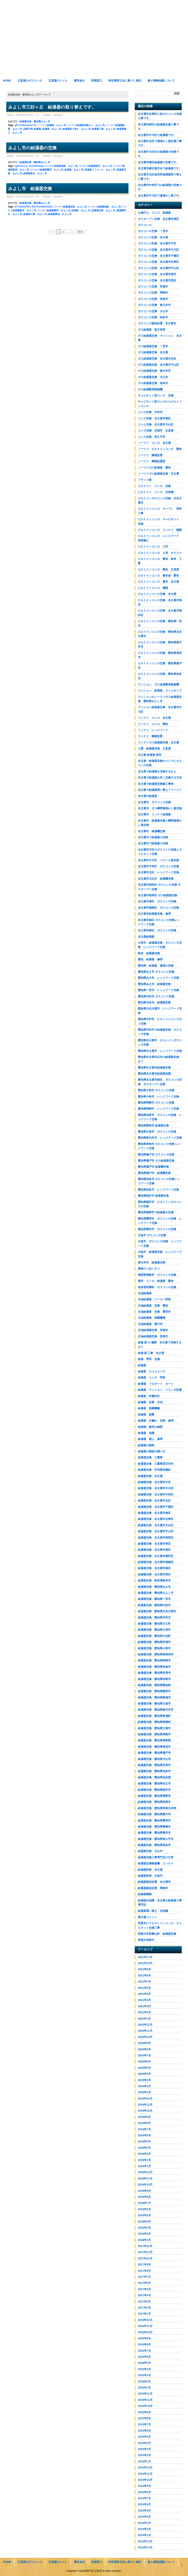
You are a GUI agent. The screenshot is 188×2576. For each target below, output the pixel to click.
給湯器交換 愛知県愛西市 (154, 1691)
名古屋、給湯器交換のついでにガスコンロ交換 (160, 763)
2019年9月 (144, 2116)
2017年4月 (144, 2295)
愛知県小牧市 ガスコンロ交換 (156, 1090)
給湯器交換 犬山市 (150, 1851)
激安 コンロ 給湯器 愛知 (156, 1280)
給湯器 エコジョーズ (151, 1371)
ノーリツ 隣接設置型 (151, 461)
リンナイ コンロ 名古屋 (154, 717)
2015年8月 (144, 2418)
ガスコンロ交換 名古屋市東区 (157, 274)
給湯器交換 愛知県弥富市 (154, 1679)
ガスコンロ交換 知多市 (153, 317)
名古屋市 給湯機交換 (151, 831)
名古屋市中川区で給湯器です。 (157, 135)
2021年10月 (145, 1963)
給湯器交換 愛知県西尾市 (154, 1801)
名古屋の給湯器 (147, 795)
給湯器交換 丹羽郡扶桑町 (154, 1469)
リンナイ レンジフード (153, 730)
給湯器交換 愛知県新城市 (154, 1697)
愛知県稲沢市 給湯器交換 (153, 1195)
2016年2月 (144, 2381)
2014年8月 (144, 2492)
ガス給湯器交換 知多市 (153, 383)
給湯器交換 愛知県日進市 (154, 1703)
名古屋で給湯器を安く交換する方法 (160, 777)
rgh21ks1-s (20, 166)
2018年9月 (144, 2190)
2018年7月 (144, 2203)
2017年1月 (144, 2313)
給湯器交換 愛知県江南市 (154, 1728)
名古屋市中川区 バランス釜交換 (158, 860)
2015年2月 (144, 2455)
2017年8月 (144, 2270)
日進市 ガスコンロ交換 (152, 1235)
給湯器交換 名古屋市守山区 (156, 1531)
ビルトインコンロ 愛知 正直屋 (158, 569)
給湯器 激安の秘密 (150, 1426)
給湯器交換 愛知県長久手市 (156, 1838)
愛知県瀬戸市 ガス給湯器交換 (156, 1160)
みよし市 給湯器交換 (30, 188)
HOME (7, 80)
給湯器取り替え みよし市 (76, 129)
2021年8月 (144, 1975)
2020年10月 (145, 2037)
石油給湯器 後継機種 (151, 1317)
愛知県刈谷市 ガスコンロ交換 (156, 996)
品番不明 (28, 129)
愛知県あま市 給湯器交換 (154, 984)
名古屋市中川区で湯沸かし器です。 (160, 195)
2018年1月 (144, 2240)
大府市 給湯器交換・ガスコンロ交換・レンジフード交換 (160, 945)
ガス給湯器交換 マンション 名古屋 (160, 338)
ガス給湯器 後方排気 (151, 329)
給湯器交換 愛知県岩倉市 (154, 1666)
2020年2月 (144, 2086)
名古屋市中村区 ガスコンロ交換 (158, 866)
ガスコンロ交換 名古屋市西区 (157, 280)
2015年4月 (144, 2443)
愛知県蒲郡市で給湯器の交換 (156, 1212)
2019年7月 (144, 2129)
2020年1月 (144, 2092)
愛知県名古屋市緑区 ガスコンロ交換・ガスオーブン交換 (160, 1081)
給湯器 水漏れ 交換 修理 (156, 1420)
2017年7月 (144, 2276)
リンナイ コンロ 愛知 (153, 724)
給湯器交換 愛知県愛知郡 (154, 1685)
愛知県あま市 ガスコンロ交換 (156, 971)
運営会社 (79, 80)
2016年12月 (145, 2319)
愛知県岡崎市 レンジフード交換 (158, 1108)
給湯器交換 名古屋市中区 (154, 1482)
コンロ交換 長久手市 (151, 436)
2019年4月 (144, 2147)
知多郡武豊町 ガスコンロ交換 (157, 1287)
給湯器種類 (145, 1894)
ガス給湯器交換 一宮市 (153, 346)
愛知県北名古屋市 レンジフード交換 (160, 1010)
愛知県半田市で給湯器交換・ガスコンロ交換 (160, 1032)
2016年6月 (144, 2356)
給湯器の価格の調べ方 (151, 1451)
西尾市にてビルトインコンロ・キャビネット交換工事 (160, 1925)
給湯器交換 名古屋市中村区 (156, 1494)
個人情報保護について (161, 80)
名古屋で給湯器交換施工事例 (156, 783)
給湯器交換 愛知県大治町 (154, 1635)
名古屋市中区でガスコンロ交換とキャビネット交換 (160, 851)
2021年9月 (144, 1969)
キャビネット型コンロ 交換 (156, 395)
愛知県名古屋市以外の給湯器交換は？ (158, 1059)
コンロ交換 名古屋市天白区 (156, 424)
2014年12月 (145, 2467)
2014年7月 (144, 2498)
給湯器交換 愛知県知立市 (154, 1783)
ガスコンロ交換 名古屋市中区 (157, 243)
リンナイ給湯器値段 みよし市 (104, 206)
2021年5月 (144, 1993)
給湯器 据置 (146, 1414)
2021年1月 (144, 2018)
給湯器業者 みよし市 (59, 214)
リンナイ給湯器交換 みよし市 (70, 206)
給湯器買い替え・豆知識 (153, 1910)
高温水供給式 (146, 1939)
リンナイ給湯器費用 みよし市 (46, 169)
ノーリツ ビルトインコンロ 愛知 (160, 448)
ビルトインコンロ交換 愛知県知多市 (160, 676)
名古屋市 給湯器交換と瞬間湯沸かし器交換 (160, 822)
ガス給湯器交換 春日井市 (154, 370)
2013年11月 (145, 2547)
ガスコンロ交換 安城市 (153, 286)
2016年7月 (144, 2350)
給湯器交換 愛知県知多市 (154, 1771)
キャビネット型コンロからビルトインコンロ (160, 403)
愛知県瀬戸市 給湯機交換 (153, 1166)
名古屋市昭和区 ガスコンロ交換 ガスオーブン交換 (159, 887)
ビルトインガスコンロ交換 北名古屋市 (160, 500)
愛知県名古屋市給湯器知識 (154, 1073)
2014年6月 (144, 2504)
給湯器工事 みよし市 (103, 129)
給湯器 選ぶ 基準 (150, 1439)
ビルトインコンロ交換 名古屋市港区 (160, 602)
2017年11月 (145, 2252)
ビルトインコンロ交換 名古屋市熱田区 (160, 612)
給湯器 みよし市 (51, 129)
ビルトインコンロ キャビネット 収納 (160, 521)
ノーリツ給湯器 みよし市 (52, 125)
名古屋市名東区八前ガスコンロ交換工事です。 (160, 116)
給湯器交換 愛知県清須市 (154, 1746)
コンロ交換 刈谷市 (150, 412)
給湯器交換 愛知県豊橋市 (154, 1826)
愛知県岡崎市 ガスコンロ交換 (156, 1102)
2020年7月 (144, 2055)
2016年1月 (144, 2387)
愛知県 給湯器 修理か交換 (156, 965)
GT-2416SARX (22, 206)
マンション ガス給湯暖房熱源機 (158, 684)
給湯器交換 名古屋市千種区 (156, 1506)
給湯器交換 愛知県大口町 (154, 1623)
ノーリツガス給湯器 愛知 (154, 467)
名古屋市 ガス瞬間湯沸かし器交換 (160, 808)
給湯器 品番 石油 (150, 1402)
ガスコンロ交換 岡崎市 (153, 292)
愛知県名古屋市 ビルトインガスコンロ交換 (160, 1042)
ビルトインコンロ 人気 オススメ (160, 552)
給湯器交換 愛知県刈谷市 (154, 1605)
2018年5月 (144, 2215)
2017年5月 (144, 2289)
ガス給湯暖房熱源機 (150, 389)
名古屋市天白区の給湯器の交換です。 (158, 154)
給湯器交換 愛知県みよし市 (35, 121)
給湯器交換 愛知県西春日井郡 (157, 1808)
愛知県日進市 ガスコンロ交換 (157, 1131)
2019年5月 (144, 2141)
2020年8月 (144, 2049)
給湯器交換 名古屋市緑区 (154, 1568)
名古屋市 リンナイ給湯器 (154, 814)
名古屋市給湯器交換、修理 (154, 913)
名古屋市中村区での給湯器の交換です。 (160, 187)
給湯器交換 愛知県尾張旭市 (156, 1654)
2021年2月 (144, 2012)
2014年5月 (144, 2510)
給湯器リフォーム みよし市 (100, 169)
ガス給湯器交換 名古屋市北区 (157, 358)
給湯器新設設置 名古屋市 (154, 1881)
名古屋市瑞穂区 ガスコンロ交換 (158, 907)
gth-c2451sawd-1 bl (25, 125)
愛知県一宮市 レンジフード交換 (158, 990)
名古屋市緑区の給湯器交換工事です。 (158, 126)
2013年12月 (145, 2541)
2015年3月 (144, 2449)
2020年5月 (144, 2067)
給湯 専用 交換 (149, 1359)
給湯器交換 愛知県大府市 (154, 1629)
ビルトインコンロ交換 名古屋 (157, 593)
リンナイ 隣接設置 (150, 736)
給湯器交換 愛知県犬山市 (154, 1759)
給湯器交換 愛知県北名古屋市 (157, 1611)
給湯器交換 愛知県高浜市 (154, 1845)
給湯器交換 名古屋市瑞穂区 (156, 1562)
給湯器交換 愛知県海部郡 (154, 1740)
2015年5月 (144, 2436)
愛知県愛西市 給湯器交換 (153, 1125)
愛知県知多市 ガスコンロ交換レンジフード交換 (159, 1181)
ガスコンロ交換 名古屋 (153, 237)
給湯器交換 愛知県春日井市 (156, 1709)
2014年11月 (145, 2473)
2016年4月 (144, 2369)
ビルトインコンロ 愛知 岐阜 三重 (160, 561)
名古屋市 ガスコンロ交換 (154, 802)
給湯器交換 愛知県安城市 (154, 1642)
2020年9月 (144, 2043)
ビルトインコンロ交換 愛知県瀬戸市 (160, 665)
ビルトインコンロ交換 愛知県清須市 (160, 655)
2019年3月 (144, 2153)
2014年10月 (145, 2479)
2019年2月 (144, 2160)
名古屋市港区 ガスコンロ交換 (157, 901)
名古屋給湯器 (146, 936)
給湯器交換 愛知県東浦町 (154, 1715)
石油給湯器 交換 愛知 (153, 1305)
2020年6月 (144, 2061)
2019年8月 (144, 2123)
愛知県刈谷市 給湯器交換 (154, 1002)
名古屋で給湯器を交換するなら (157, 771)
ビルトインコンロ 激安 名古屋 (158, 581)
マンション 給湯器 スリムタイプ (160, 690)
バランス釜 (145, 479)
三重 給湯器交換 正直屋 (154, 748)
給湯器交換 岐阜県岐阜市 (154, 1580)
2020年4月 (144, 2073)
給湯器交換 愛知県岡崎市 (154, 1660)
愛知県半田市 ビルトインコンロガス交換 (160, 1021)
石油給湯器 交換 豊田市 (154, 1311)
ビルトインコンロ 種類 (153, 587)
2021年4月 (144, 2000)
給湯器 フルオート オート (156, 1383)
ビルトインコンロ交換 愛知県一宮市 (160, 623)
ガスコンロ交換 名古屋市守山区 (158, 268)
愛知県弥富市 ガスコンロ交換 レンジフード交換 (160, 1117)
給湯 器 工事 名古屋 (151, 1353)
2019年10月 (145, 2110)
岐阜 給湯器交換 (149, 953)
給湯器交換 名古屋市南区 (154, 1512)
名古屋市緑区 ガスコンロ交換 (157, 930)
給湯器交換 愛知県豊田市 (154, 1832)
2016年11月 (145, 2326)
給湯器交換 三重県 (150, 1457)
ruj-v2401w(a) (35, 166)
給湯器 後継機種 (149, 1408)
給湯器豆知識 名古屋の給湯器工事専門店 (160, 1902)
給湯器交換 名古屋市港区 (154, 1549)
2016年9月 (144, 2338)
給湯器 (37, 129)
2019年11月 (145, 2104)
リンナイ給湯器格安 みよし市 (95, 166)
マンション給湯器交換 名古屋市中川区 (160, 709)
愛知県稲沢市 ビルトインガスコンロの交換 (160, 1204)
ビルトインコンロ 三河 (153, 546)
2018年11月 (145, 2178)
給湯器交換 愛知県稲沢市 (154, 1789)
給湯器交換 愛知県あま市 (154, 1586)
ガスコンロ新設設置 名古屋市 (157, 323)
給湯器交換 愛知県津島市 (154, 1734)
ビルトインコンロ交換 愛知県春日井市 (160, 644)
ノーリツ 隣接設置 (150, 455)
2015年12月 (145, 2393)
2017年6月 (144, 2282)
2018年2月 (144, 2233)
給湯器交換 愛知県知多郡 (154, 1777)
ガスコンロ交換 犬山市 (153, 311)
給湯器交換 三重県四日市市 (156, 1463)
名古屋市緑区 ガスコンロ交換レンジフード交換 (159, 922)
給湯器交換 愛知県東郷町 (154, 1721)
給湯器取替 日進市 (150, 1875)
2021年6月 (144, 1987)
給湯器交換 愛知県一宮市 (154, 1598)
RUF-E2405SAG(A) (42, 206)
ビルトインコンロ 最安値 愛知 (158, 575)
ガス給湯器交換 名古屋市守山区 (158, 364)
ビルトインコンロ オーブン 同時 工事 (160, 511)
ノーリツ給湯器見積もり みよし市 (86, 125)
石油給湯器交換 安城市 (153, 1330)
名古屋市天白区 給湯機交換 (156, 878)
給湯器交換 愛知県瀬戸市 (154, 1752)
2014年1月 (144, 2535)
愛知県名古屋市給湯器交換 (154, 1067)
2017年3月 (144, 2301)
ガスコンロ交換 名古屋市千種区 (158, 255)
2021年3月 (144, 2006)
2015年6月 (144, 2430)
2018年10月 (145, 2184)
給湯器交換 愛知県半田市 (154, 1617)
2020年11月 (145, 2030)
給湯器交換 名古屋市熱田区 (156, 1556)
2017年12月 (145, 2246)
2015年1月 (144, 2461)
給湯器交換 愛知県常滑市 (154, 1672)
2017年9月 (144, 2264)
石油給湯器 (145, 1293)
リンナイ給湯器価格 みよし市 (61, 166)
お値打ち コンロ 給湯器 (154, 212)
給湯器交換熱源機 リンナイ (156, 1863)
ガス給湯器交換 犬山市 (153, 377)
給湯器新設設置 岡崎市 (153, 1888)
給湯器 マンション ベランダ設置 (160, 1389)
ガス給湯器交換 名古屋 (153, 352)
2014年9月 (144, 2485)
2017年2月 (144, 2307)
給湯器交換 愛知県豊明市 (154, 1820)
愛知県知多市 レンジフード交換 (158, 1189)
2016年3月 (144, 2375)
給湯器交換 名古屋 (150, 1476)
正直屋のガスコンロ (29, 80)
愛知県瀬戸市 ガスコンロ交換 (156, 1154)
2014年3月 (144, 2522)
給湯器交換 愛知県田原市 (154, 1765)
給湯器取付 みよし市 (35, 173)
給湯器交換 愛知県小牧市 (154, 1648)
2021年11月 (145, 1957)
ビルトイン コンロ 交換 (156, 485)
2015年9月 (144, 2412)
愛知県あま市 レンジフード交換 (158, 977)
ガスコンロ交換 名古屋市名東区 (158, 261)
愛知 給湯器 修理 (150, 959)
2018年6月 (144, 2209)
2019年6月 (144, 2135)
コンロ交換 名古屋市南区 (154, 418)
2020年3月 (144, 2080)
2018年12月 (145, 2172)
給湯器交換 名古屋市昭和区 (156, 1537)
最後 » (81, 231)
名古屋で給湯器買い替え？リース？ (160, 789)
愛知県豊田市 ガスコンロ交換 (157, 1229)
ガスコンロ (145, 225)
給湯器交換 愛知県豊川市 (154, 1814)
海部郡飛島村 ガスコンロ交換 (157, 1274)
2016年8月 (144, 2344)
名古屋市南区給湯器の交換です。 (158, 162)
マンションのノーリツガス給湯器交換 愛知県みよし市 (160, 699)
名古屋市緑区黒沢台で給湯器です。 (160, 168)
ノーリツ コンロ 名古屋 (154, 442)
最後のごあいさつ (149, 1268)
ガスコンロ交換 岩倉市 (153, 298)
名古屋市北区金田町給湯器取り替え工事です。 (160, 176)
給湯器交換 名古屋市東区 (154, 1543)
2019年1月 (144, 2166)
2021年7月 (144, 1981)
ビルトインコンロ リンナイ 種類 (160, 529)
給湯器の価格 (146, 1445)
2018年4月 (144, 2221)
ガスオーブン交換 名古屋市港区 (158, 218)
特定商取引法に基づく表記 (124, 80)
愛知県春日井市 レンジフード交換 (160, 1137)
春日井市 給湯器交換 (151, 1262)
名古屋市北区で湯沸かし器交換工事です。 (160, 143)
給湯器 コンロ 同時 (151, 1377)
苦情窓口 (96, 80)
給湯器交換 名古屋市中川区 (156, 1488)
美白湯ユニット (147, 1917)
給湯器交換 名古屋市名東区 (156, 1518)
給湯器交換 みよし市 (103, 210)
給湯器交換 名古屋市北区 (154, 1500)
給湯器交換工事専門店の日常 (156, 1857)
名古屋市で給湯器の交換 (153, 837)
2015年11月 (145, 2399)
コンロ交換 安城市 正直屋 (156, 430)
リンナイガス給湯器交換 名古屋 (158, 742)
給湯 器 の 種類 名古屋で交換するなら (159, 1344)
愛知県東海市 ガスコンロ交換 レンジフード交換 (159, 1146)
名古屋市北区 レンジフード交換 (158, 872)
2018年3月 (144, 2227)
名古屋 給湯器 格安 (149, 754)
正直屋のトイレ (58, 80)
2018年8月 (144, 2196)
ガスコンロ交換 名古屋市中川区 (158, 249)
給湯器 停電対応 (149, 1396)
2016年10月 (145, 2332)
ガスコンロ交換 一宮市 (153, 231)
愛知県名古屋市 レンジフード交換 (160, 1050)
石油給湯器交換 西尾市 (153, 1336)
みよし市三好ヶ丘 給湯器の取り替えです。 (52, 107)
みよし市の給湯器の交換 (32, 147)
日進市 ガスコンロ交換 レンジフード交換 (160, 1243)
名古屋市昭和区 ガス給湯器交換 (157, 895)
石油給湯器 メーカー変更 (154, 1299)
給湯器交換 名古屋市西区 (154, 1574)
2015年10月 (145, 2405)
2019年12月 (145, 2098)
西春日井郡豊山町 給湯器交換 (157, 1933)
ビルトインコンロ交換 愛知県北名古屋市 (160, 634)
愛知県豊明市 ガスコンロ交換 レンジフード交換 (160, 1220)
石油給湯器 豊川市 (150, 1324)
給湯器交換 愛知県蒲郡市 (154, 1795)
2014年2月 (144, 2529)
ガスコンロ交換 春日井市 (154, 304)
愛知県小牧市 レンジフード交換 (158, 1096)
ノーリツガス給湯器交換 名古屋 (158, 473)
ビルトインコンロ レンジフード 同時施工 (160, 538)
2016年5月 (144, 2362)
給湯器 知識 (146, 1432)
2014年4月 (144, 2516)
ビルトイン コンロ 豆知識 (156, 492)
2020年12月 (145, 2024)
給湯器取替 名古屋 (150, 1869)
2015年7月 (144, 2424)
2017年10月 (145, 2258)
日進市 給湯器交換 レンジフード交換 (160, 1254)
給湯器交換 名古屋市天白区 (156, 1525)
